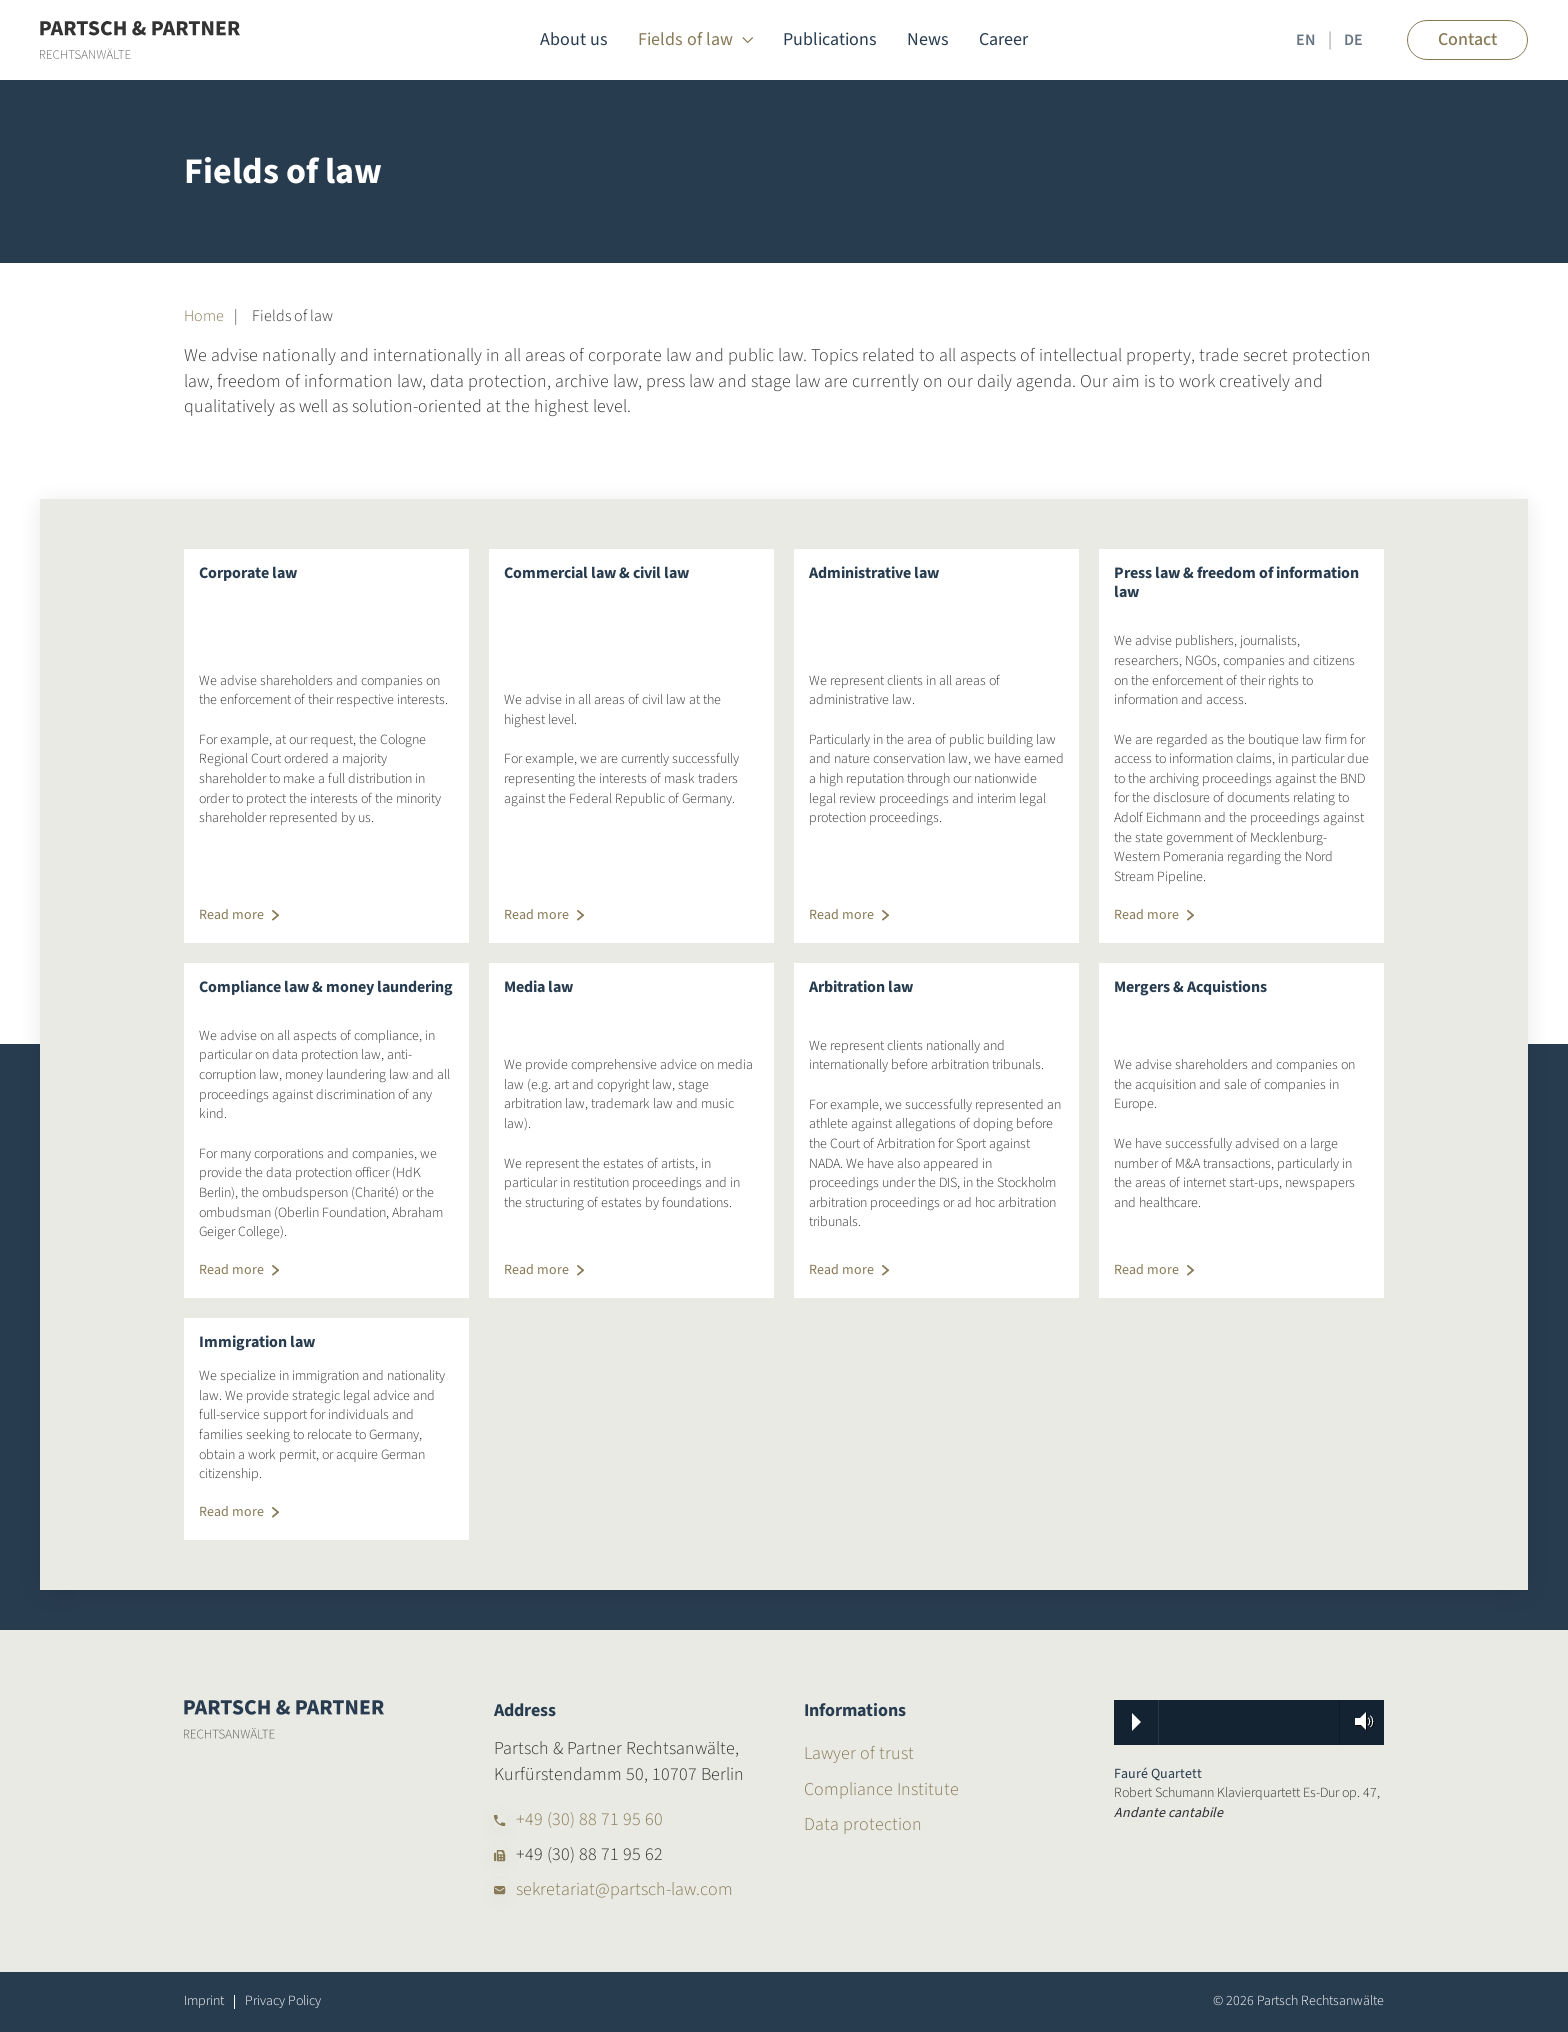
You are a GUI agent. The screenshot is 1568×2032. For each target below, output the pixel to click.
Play (1136, 1722)
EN (1306, 40)
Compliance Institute (881, 1789)
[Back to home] (140, 40)
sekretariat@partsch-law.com (624, 1889)
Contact (1467, 39)
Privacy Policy (283, 2001)
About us (574, 39)
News (928, 39)
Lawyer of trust (859, 1753)
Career (1003, 39)
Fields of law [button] (696, 39)
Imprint (204, 2001)
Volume (1358, 1721)
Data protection (863, 1824)
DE (1353, 40)
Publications (830, 39)
